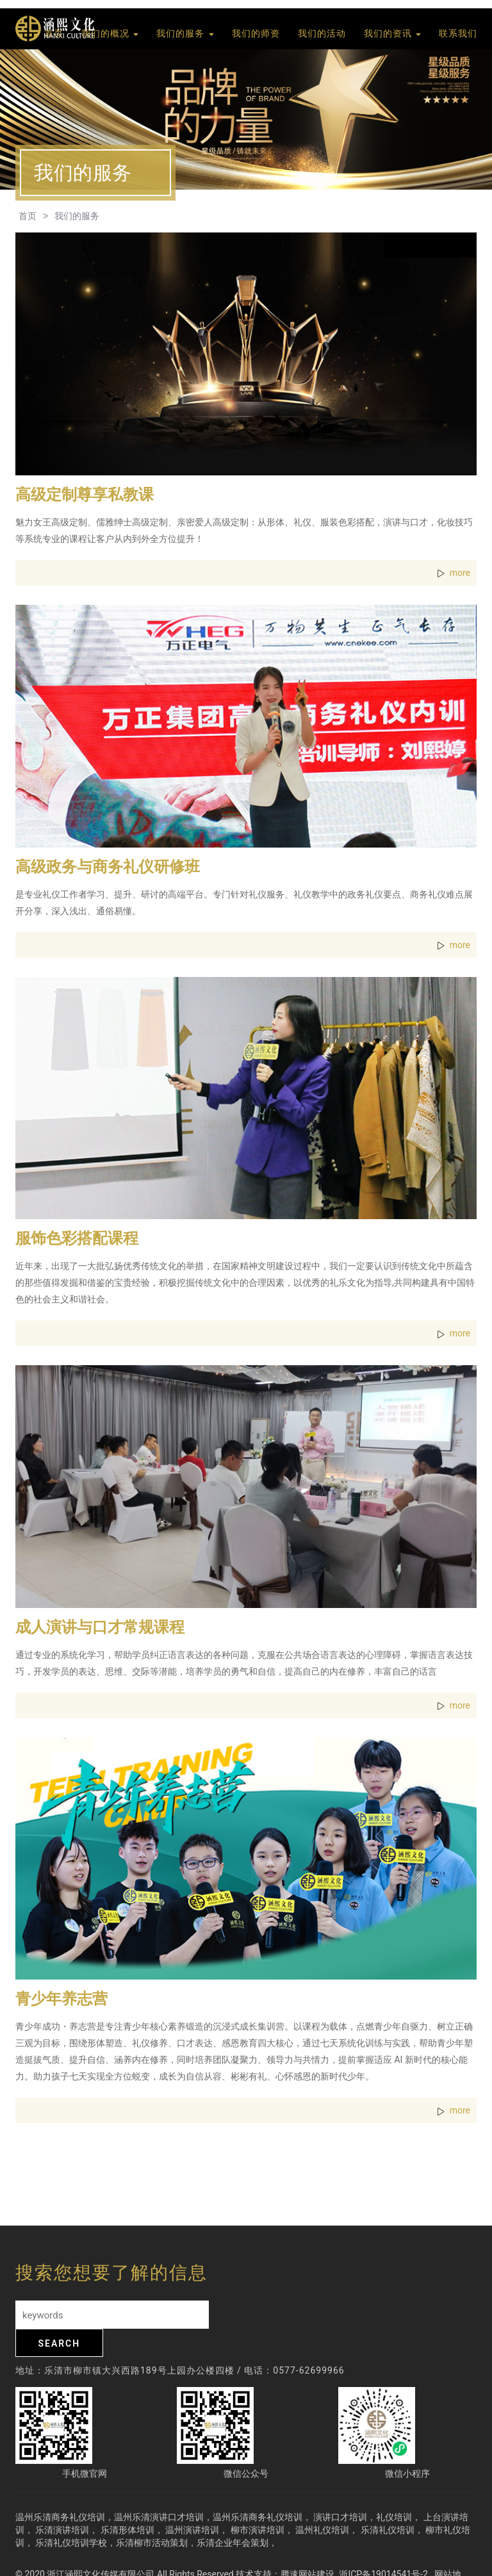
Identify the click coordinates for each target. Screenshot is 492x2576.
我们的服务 (184, 34)
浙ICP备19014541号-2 (384, 2546)
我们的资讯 (392, 34)
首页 (53, 34)
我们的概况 (109, 34)
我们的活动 (322, 34)
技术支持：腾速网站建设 (285, 2546)
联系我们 (458, 34)
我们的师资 (256, 34)
